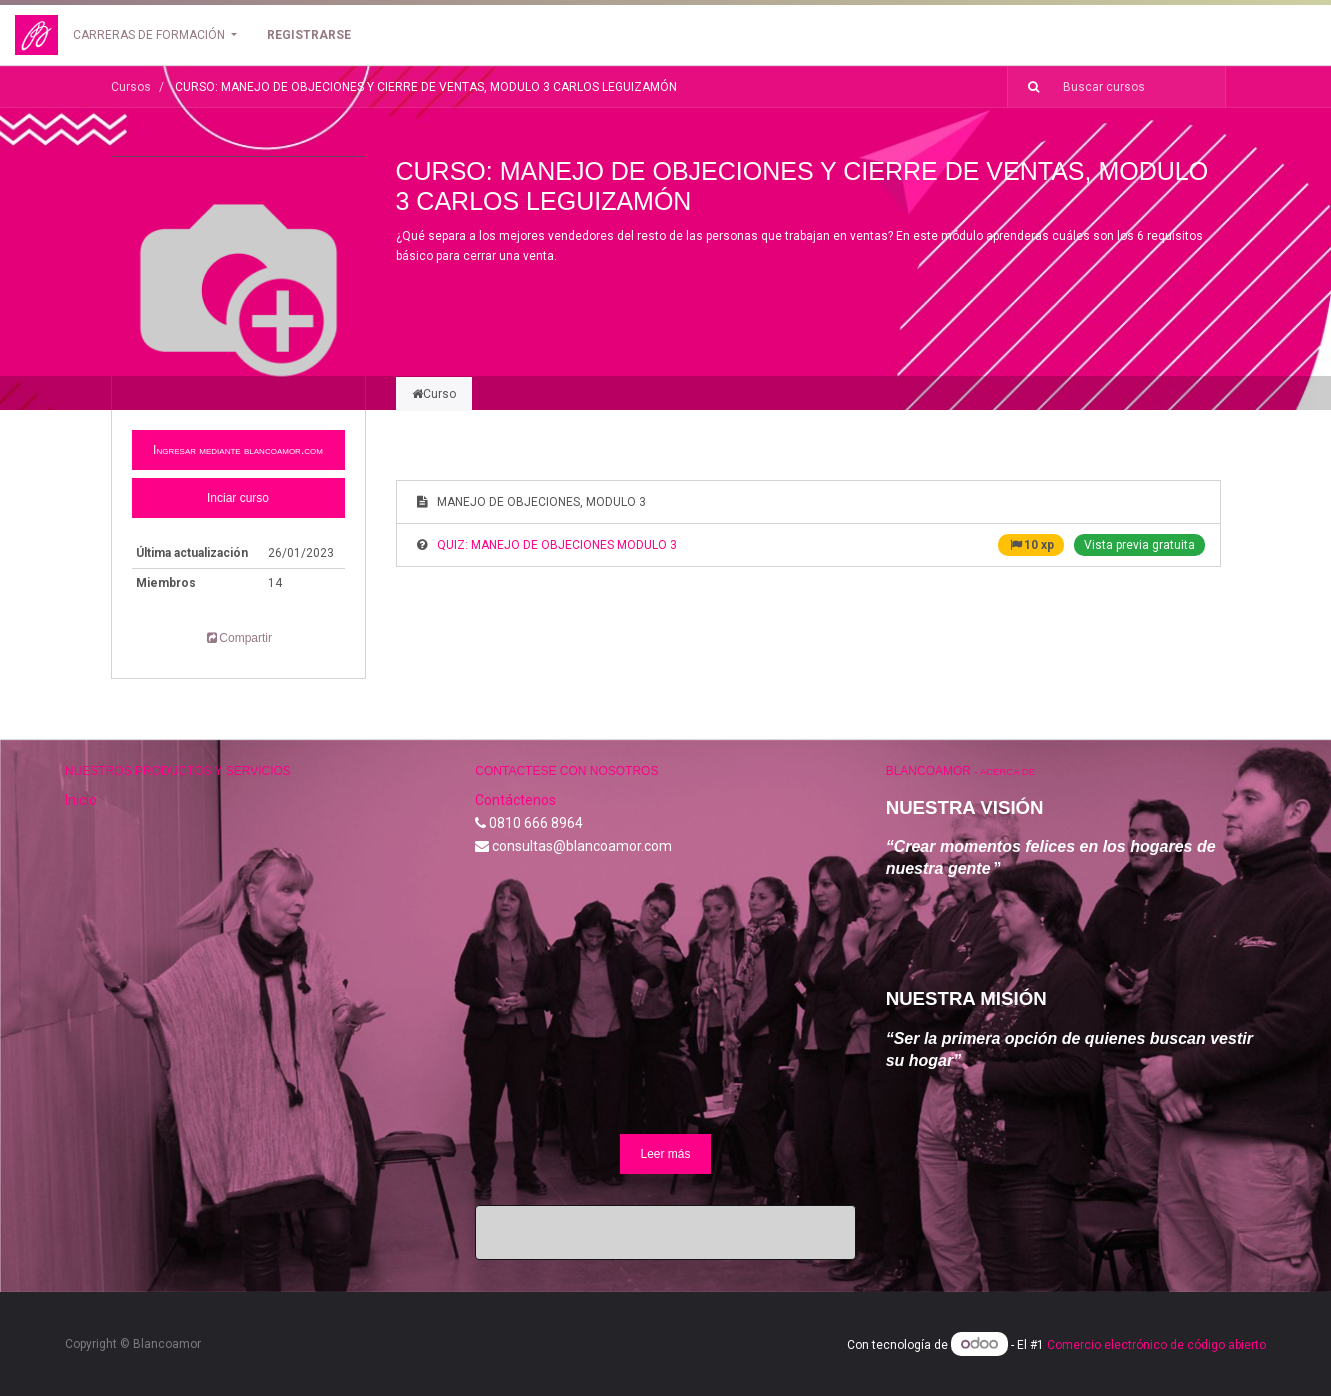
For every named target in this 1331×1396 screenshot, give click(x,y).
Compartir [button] (238, 638)
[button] (238, 450)
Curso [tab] (434, 394)
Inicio (81, 800)
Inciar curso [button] (238, 498)
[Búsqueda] (1026, 87)
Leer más (665, 1154)
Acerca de (1007, 771)
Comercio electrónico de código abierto (1156, 1345)
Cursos (131, 87)
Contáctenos (515, 800)
